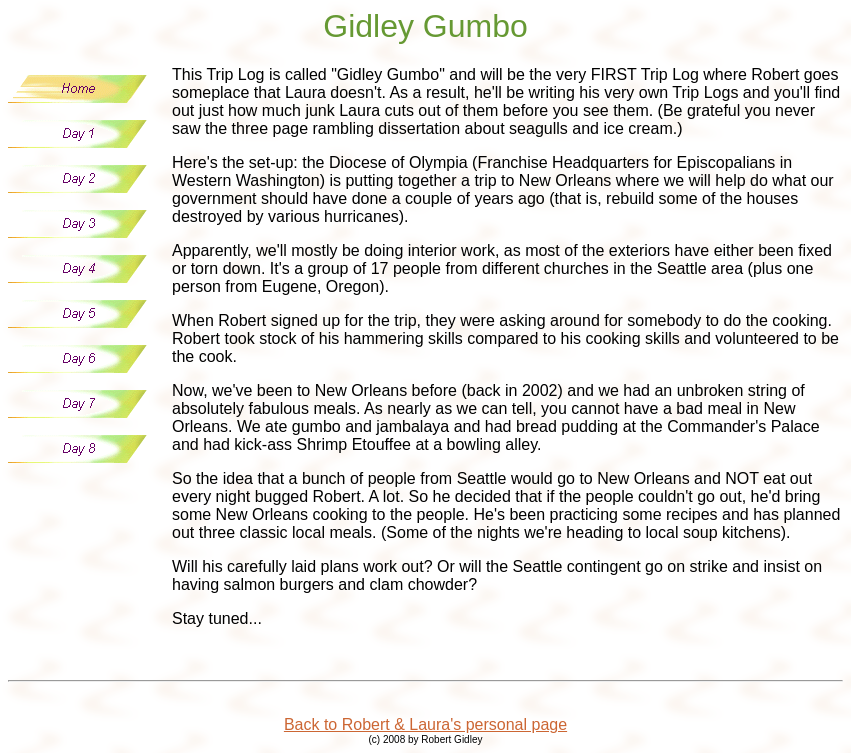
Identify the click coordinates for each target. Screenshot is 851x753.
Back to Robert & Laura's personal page (425, 724)
